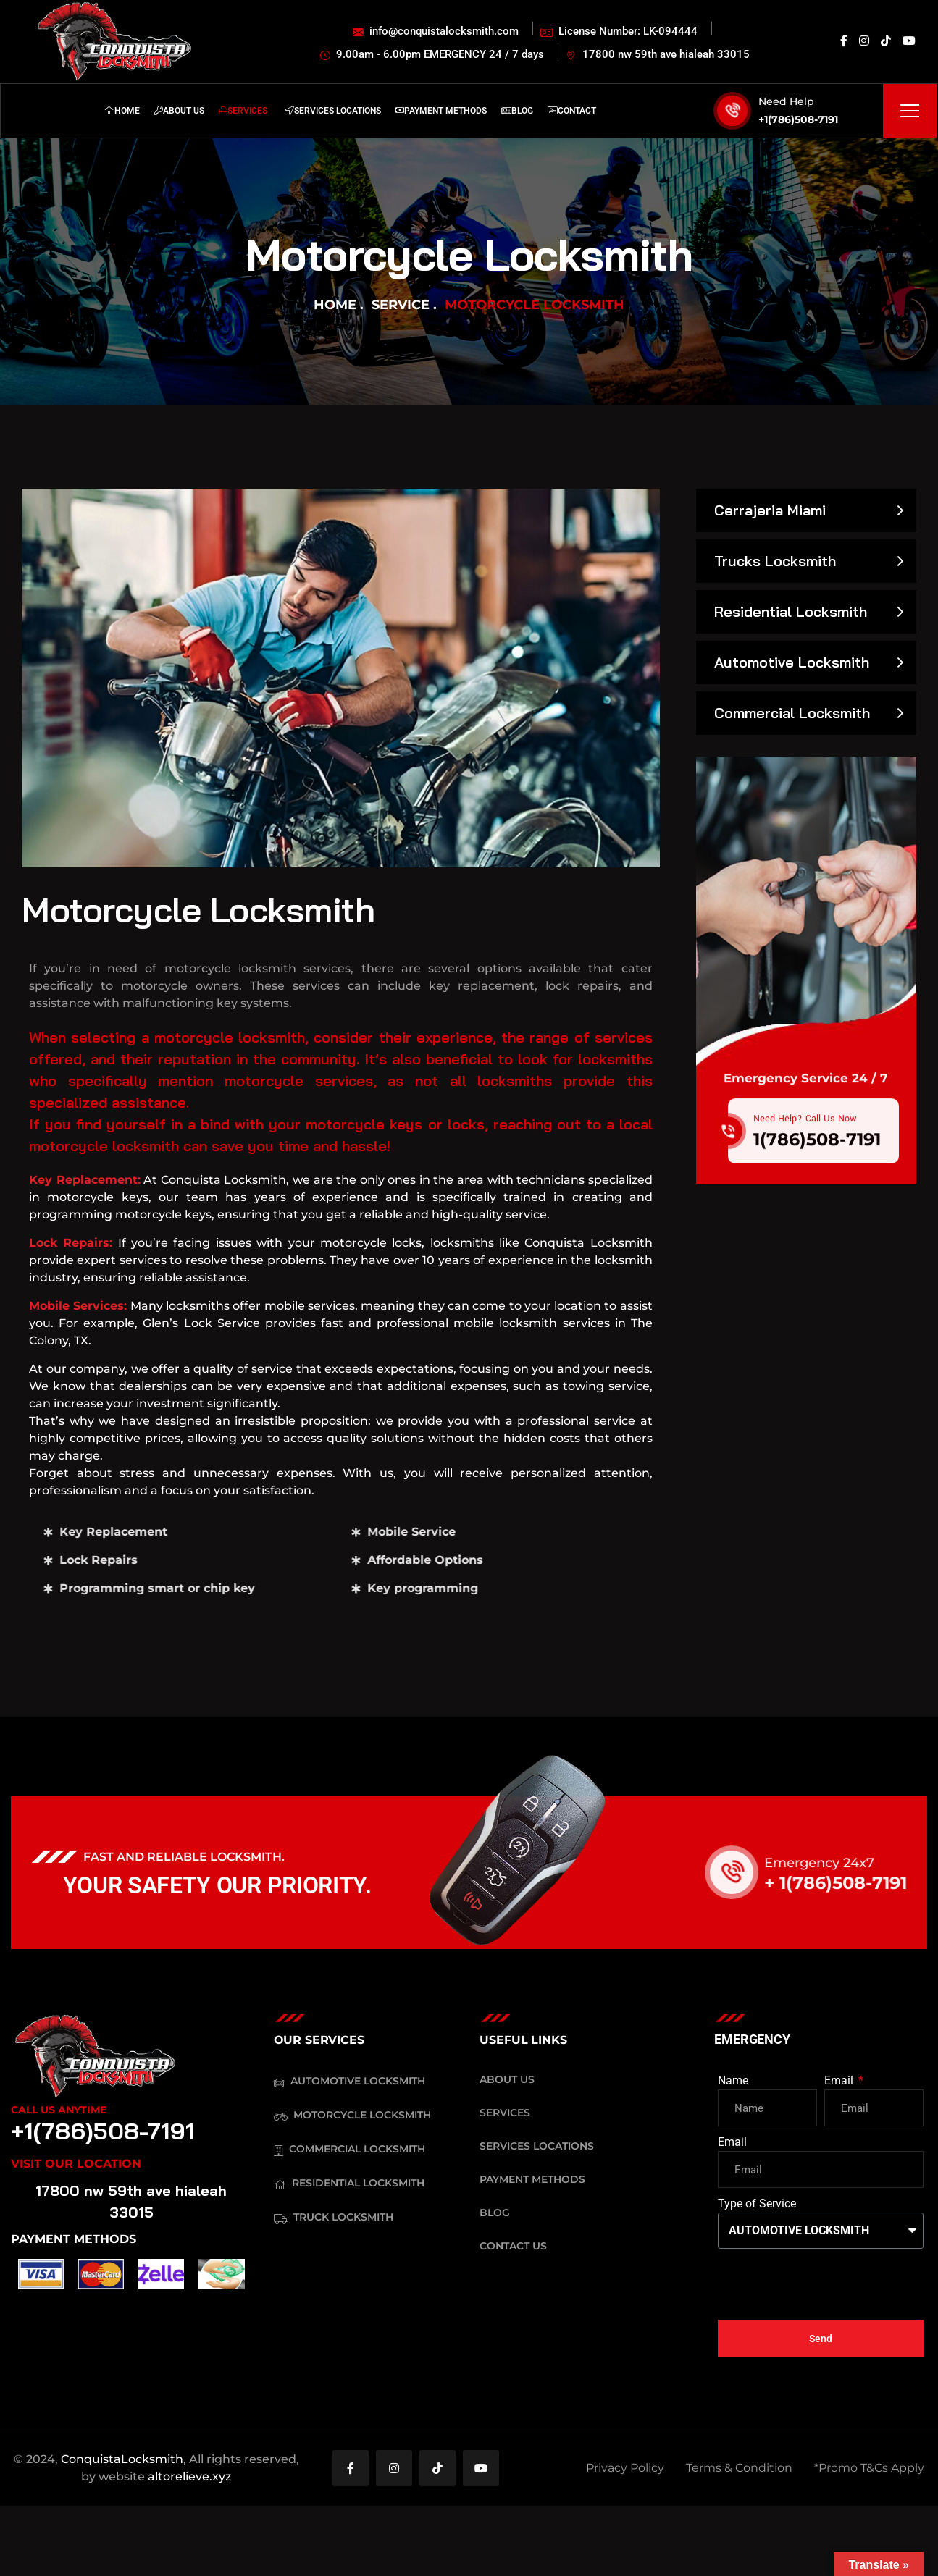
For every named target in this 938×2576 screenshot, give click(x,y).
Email (840, 2080)
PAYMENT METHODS (73, 2239)
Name (733, 2080)
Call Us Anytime (58, 2109)
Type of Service (757, 2203)
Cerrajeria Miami (770, 510)
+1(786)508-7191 (798, 119)
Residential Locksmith (790, 611)
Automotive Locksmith (791, 662)
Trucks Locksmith (775, 561)
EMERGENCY (752, 2039)
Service (401, 305)
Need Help (786, 101)
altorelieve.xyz (189, 2476)
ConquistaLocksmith (122, 2459)
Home (335, 305)
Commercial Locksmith (792, 713)
